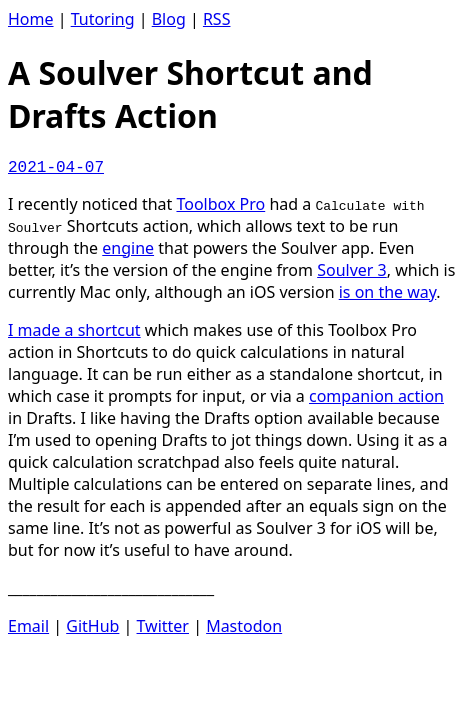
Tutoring (103, 19)
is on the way (388, 292)
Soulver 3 (352, 270)
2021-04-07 (56, 168)
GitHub (92, 626)
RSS (217, 19)
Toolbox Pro (220, 204)
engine (128, 248)
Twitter (163, 626)
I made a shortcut (74, 330)
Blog (169, 19)
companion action (376, 396)
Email (28, 626)
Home (31, 19)
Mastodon (244, 626)
